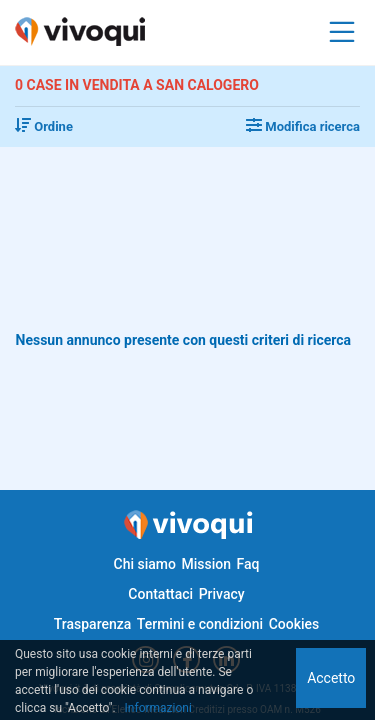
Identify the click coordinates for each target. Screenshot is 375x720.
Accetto (331, 678)
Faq (247, 564)
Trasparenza (93, 624)
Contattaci (160, 594)
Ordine (44, 126)
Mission (206, 564)
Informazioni (158, 708)
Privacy (222, 594)
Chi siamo (145, 564)
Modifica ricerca (303, 126)
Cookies (294, 624)
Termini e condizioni (200, 624)
